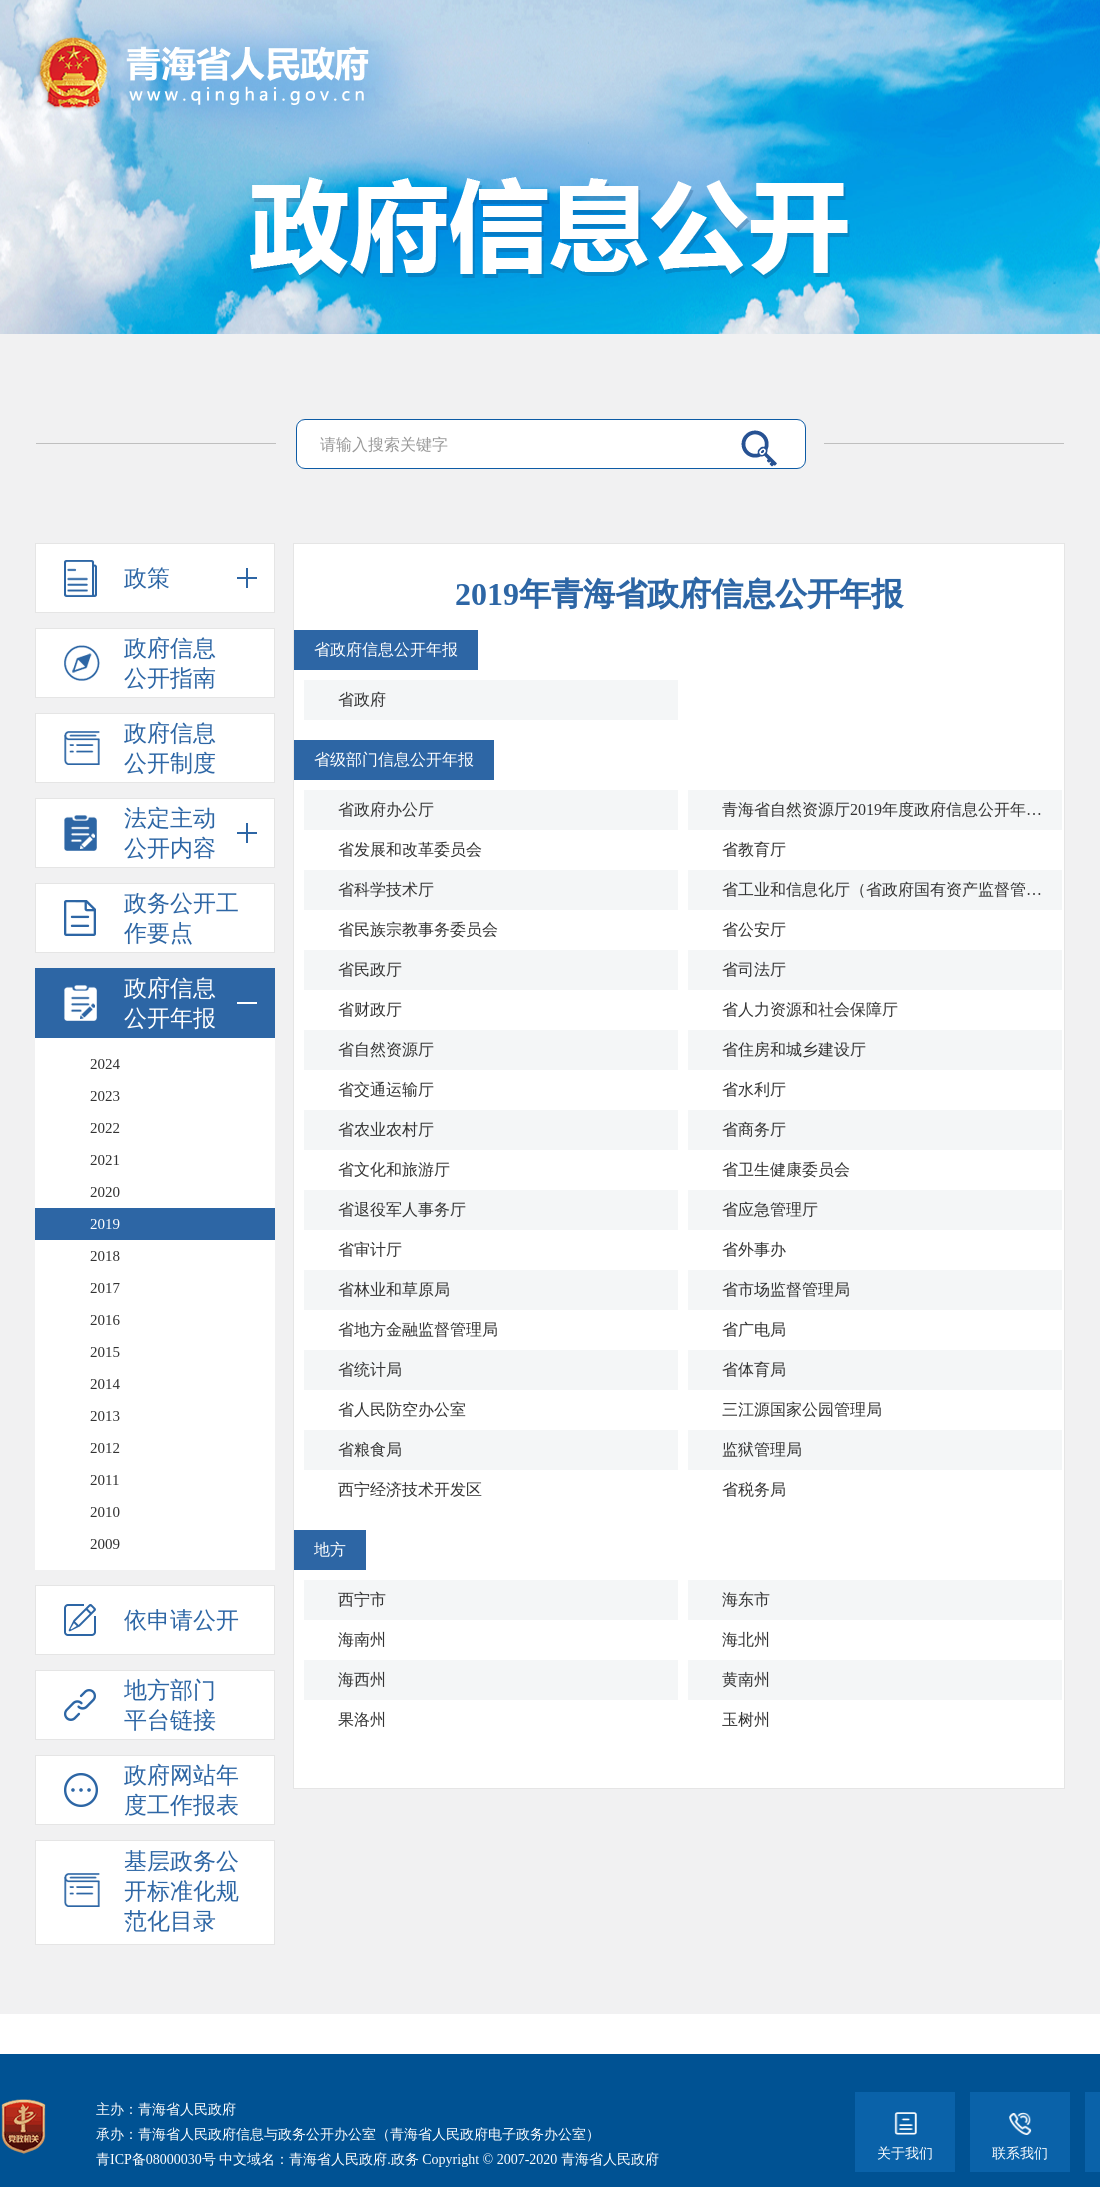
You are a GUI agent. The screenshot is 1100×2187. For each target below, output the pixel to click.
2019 (105, 1224)
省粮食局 (370, 1449)
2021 (105, 1160)
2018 (105, 1256)
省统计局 (370, 1369)
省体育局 (754, 1369)
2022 (105, 1128)
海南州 (362, 1639)
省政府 (362, 699)
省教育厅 (754, 849)
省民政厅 (370, 969)
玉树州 (746, 1719)
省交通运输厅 (386, 1089)
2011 (104, 1480)
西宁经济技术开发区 (410, 1489)
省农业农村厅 (386, 1129)
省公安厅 (754, 929)
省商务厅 (754, 1129)
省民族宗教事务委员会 (418, 929)
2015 (105, 1352)
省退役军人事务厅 (402, 1209)
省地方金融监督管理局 (418, 1329)
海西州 (362, 1679)
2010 (105, 1512)
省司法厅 (754, 969)
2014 (105, 1384)
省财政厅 (370, 1009)
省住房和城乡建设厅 (794, 1049)
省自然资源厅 (386, 1049)
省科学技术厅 (386, 889)
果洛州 (362, 1719)
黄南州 (746, 1679)
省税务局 (754, 1489)
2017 (105, 1288)
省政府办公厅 (386, 809)
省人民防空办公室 (402, 1409)
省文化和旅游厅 (394, 1169)
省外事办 (754, 1249)
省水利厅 (754, 1089)
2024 (105, 1064)
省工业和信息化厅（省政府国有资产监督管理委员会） (883, 889)
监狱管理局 (762, 1449)
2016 (105, 1320)
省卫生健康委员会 (786, 1169)
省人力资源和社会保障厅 (810, 1009)
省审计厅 (370, 1249)
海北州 (746, 1639)
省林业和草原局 (394, 1289)
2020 (105, 1192)
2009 (105, 1544)
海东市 (746, 1599)
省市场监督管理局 (786, 1289)
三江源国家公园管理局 (802, 1409)
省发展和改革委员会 (410, 849)
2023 (105, 1096)
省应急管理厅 (770, 1209)
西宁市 (362, 1599)
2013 (105, 1416)
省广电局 (754, 1329)
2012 (105, 1448)
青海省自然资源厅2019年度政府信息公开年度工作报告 (883, 809)
